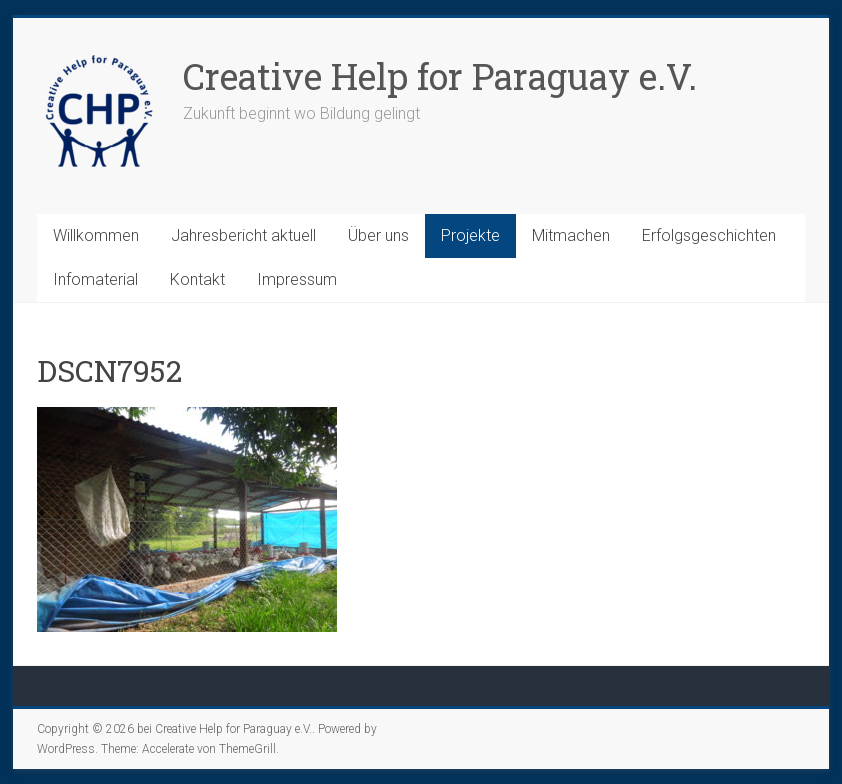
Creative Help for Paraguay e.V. (440, 76)
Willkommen (96, 235)
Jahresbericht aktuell (243, 235)
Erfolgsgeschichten (709, 235)
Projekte (470, 235)
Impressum (297, 279)
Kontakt (197, 279)
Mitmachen (571, 235)
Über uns (378, 235)
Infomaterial (95, 279)
